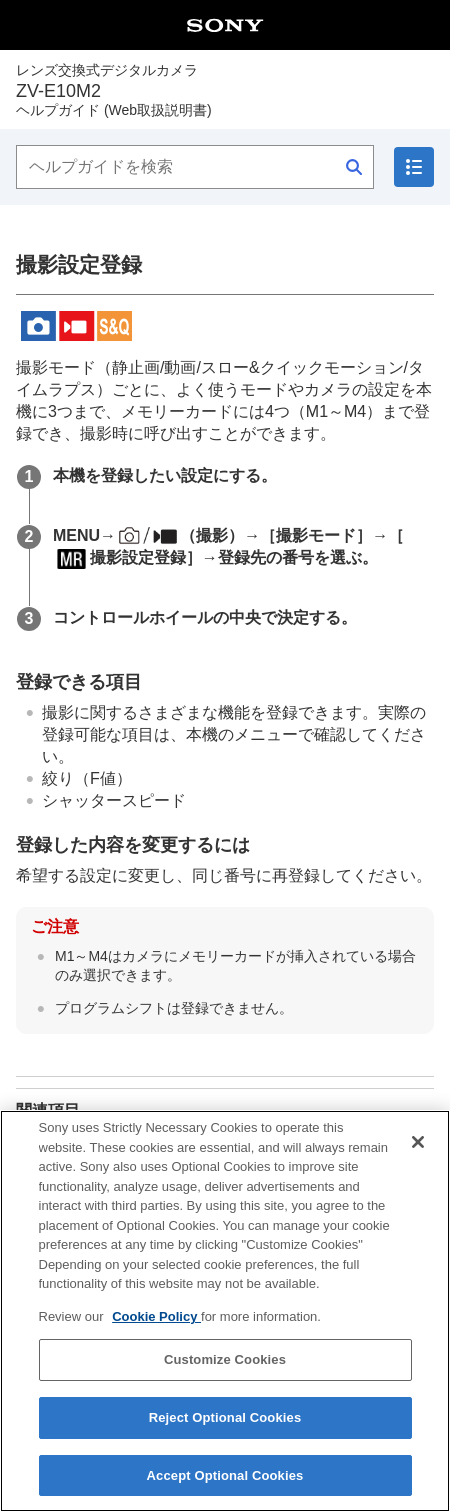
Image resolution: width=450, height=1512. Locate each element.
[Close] (418, 1155)
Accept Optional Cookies (225, 1487)
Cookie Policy (156, 1328)
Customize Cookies (225, 1372)
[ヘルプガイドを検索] (195, 167)
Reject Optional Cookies (225, 1430)
